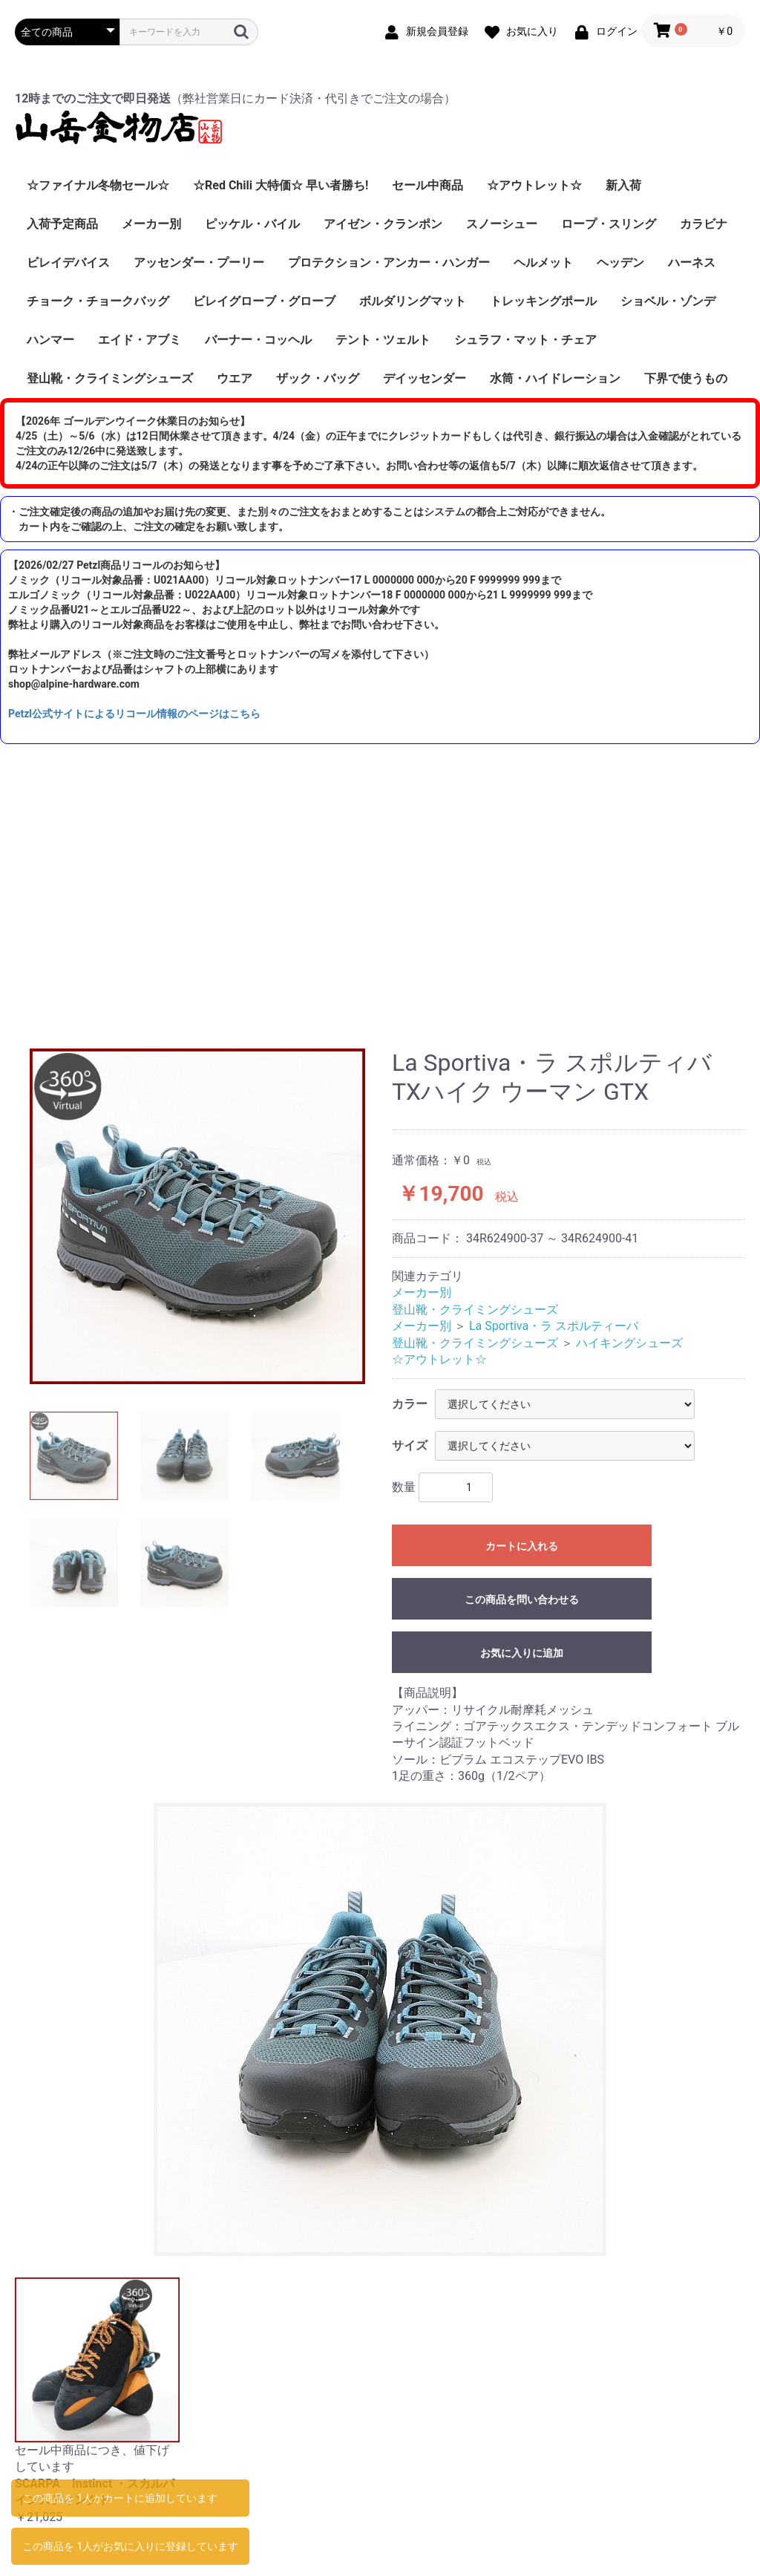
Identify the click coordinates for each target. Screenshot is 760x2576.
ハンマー (50, 340)
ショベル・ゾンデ (667, 301)
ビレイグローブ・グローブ (264, 301)
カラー (410, 1404)
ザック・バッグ (317, 378)
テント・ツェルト (382, 340)
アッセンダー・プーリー (199, 262)
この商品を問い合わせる (522, 1599)
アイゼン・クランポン (383, 224)
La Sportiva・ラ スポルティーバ (553, 1326)
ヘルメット (543, 262)
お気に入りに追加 (521, 1653)
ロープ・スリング (608, 224)
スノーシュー (501, 224)
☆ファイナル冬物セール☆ (98, 185)
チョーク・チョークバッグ (98, 301)
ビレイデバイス (68, 262)
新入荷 (623, 185)
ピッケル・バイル (252, 224)
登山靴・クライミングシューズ (110, 378)
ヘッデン (620, 262)
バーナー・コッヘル (258, 340)
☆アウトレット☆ (534, 185)
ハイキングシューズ (629, 1343)
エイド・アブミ (139, 340)
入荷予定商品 (62, 224)
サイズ (410, 1445)
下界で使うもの (685, 378)
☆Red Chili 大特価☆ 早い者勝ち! (280, 185)
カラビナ (703, 224)
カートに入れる (521, 1546)
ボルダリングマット (412, 301)
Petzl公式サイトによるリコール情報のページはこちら (134, 714)
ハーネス (691, 262)
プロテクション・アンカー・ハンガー (389, 262)
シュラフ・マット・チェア (525, 340)
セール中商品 (427, 185)
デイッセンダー (424, 378)
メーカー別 (151, 224)
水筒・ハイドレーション (555, 378)
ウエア (234, 378)
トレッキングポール (543, 301)
